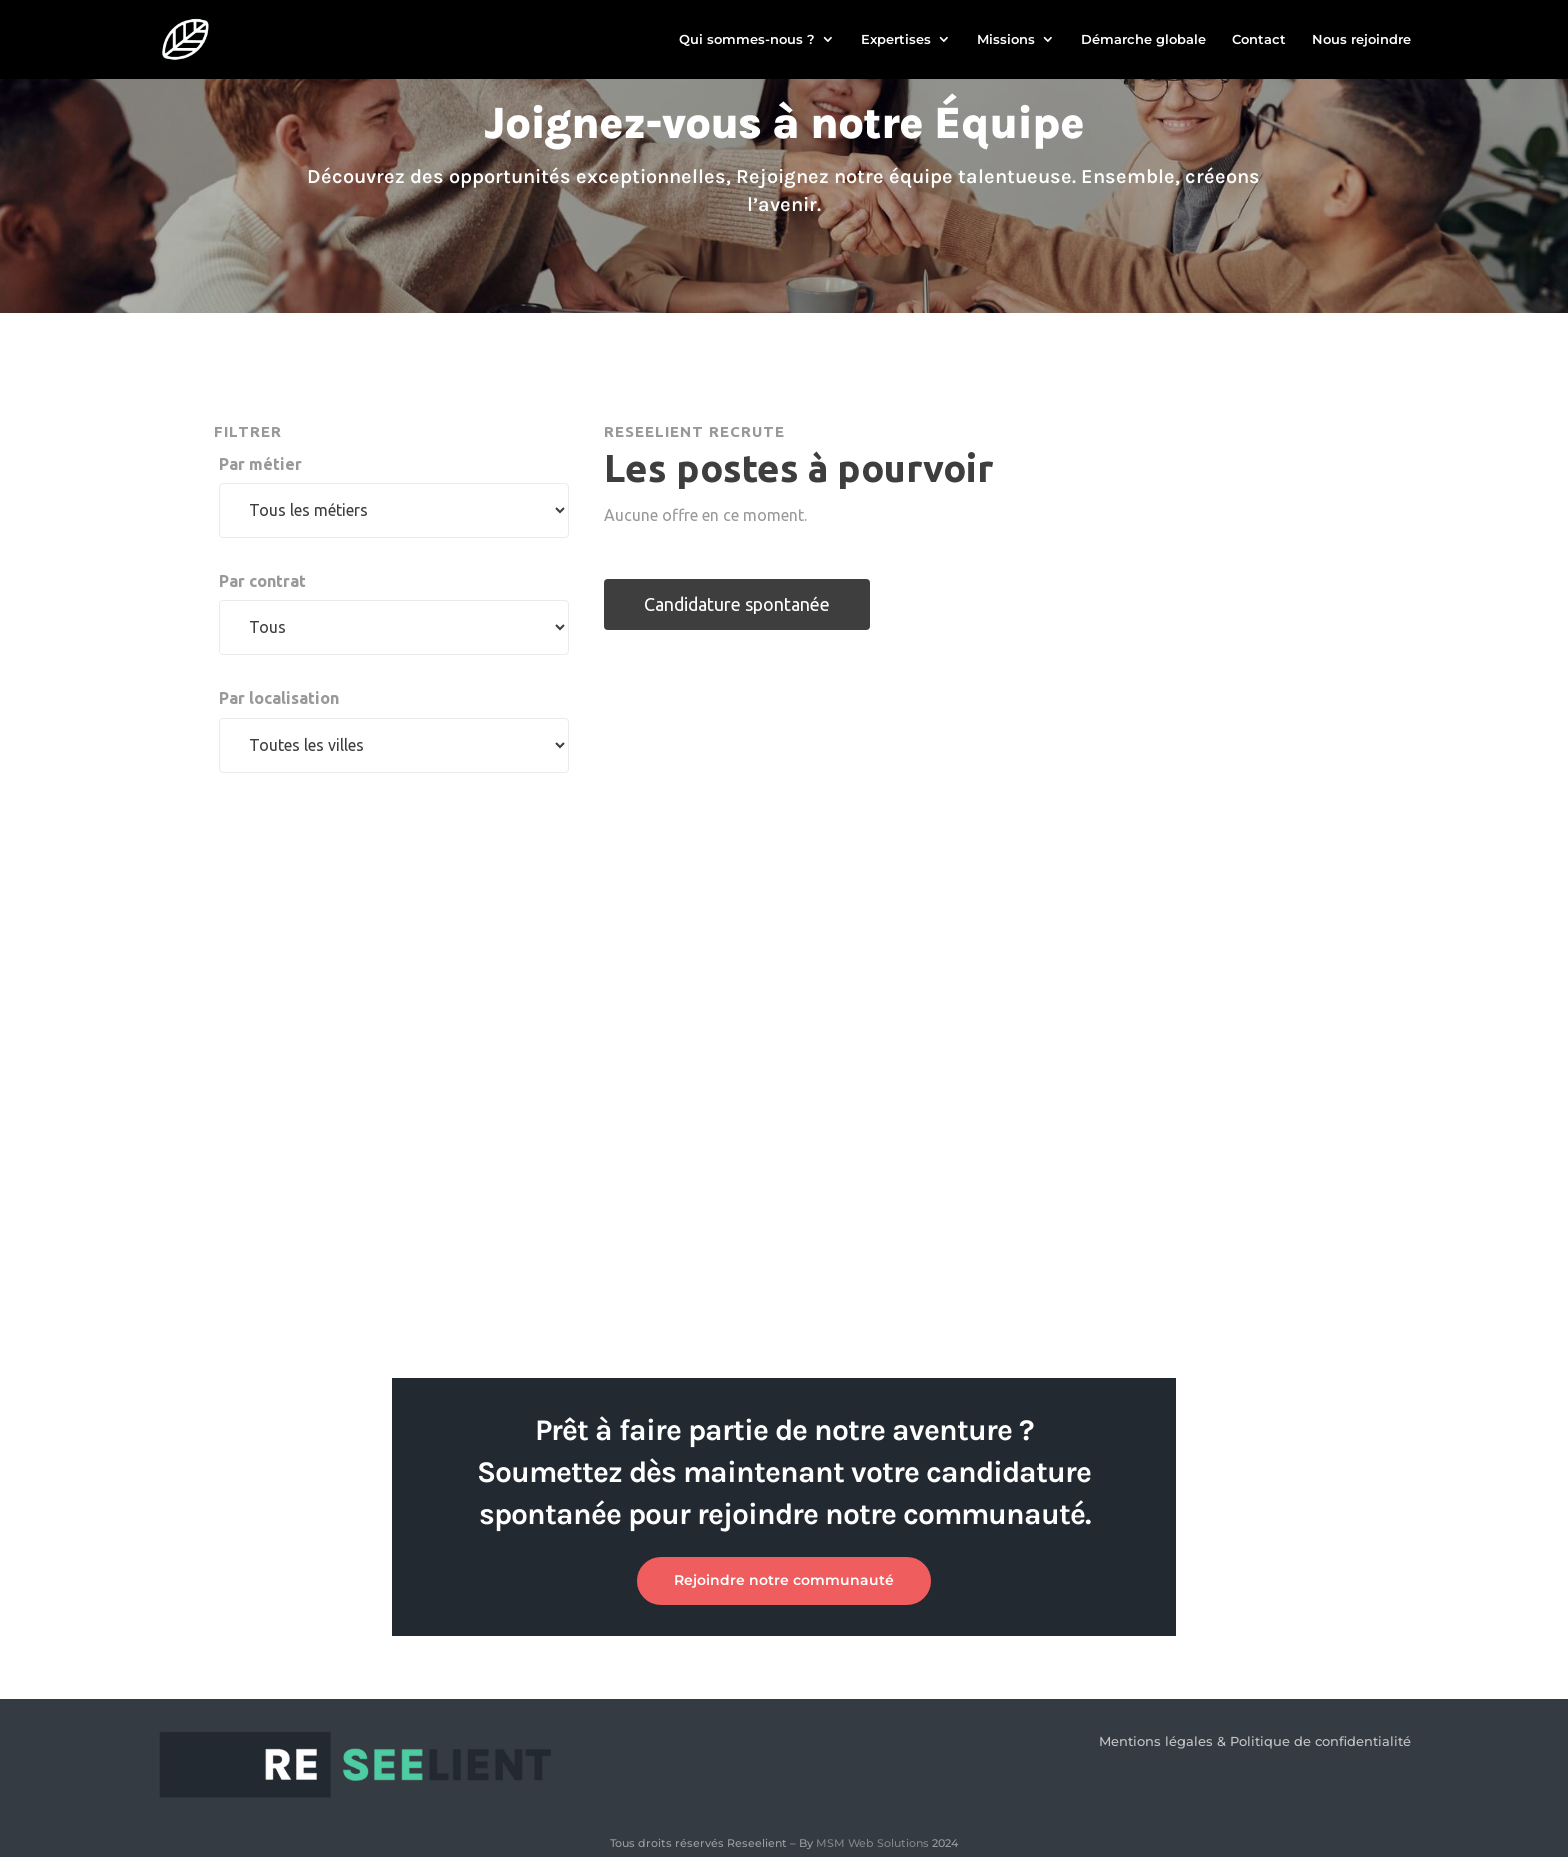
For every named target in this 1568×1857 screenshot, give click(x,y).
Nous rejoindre (1361, 40)
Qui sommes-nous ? (747, 40)
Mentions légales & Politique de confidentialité (1255, 1741)
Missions (1006, 40)
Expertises (896, 40)
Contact (1259, 40)
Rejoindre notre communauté (784, 1580)
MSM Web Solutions (872, 1843)
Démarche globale (1143, 40)
